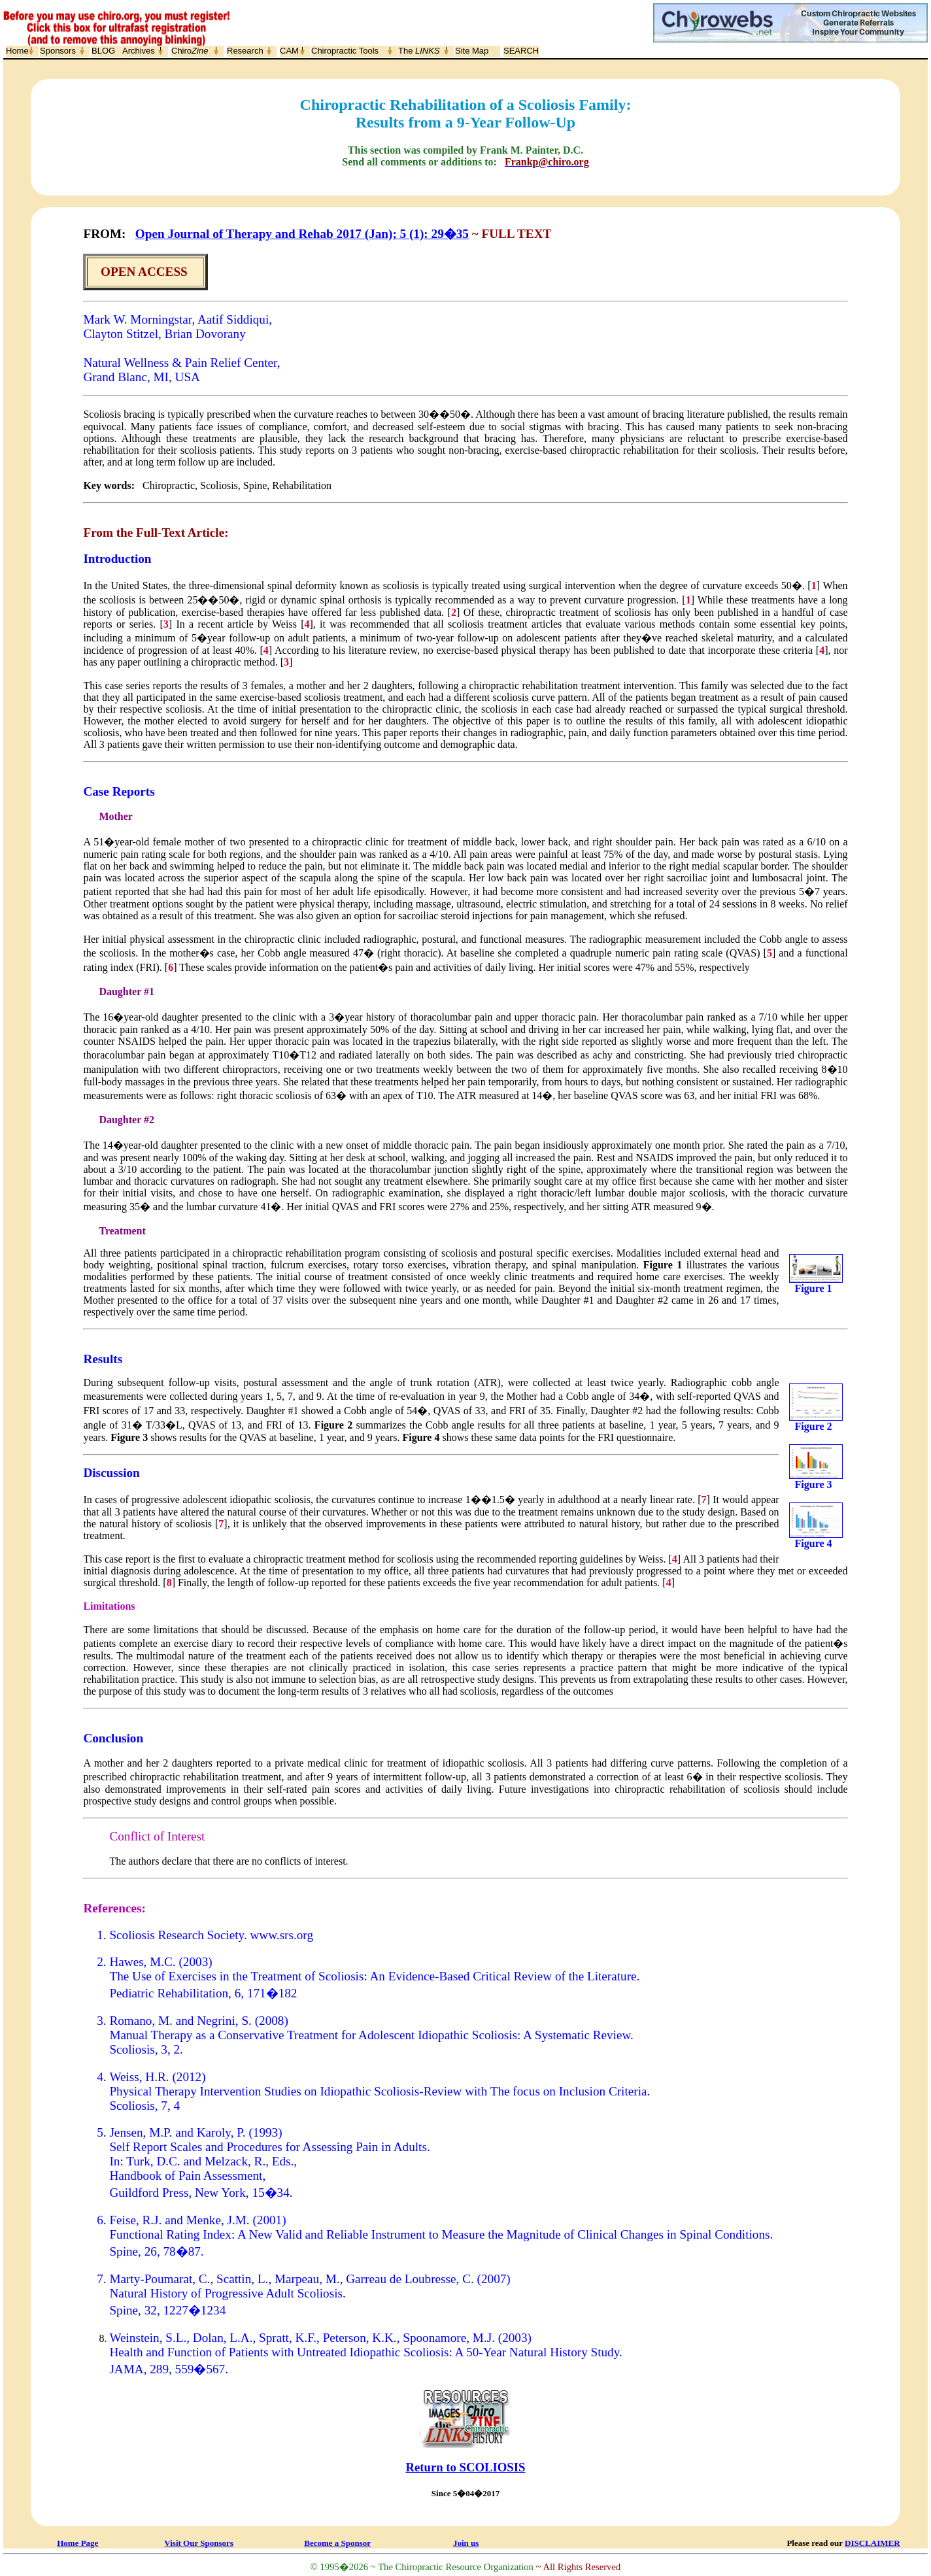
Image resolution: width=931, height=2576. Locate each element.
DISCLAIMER (872, 2543)
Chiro (189, 51)
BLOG (103, 51)
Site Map (471, 51)
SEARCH (521, 51)
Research (245, 51)
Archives (138, 51)
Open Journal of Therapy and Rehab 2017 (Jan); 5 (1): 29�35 (302, 234)
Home (17, 51)
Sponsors (58, 51)
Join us (466, 2543)
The (419, 51)
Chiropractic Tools (345, 51)
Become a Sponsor (337, 2543)
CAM (289, 51)
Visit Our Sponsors (198, 2543)
